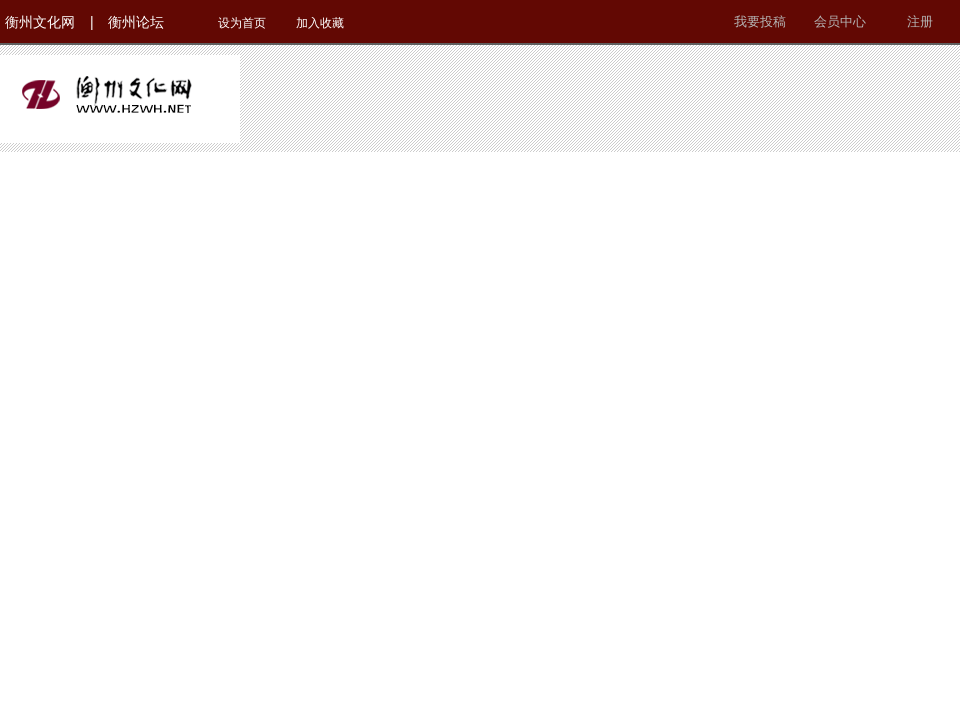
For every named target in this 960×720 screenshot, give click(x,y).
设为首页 (242, 23)
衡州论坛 (136, 22)
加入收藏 (320, 23)
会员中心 (840, 21)
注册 (920, 21)
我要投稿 (760, 21)
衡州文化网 (40, 22)
